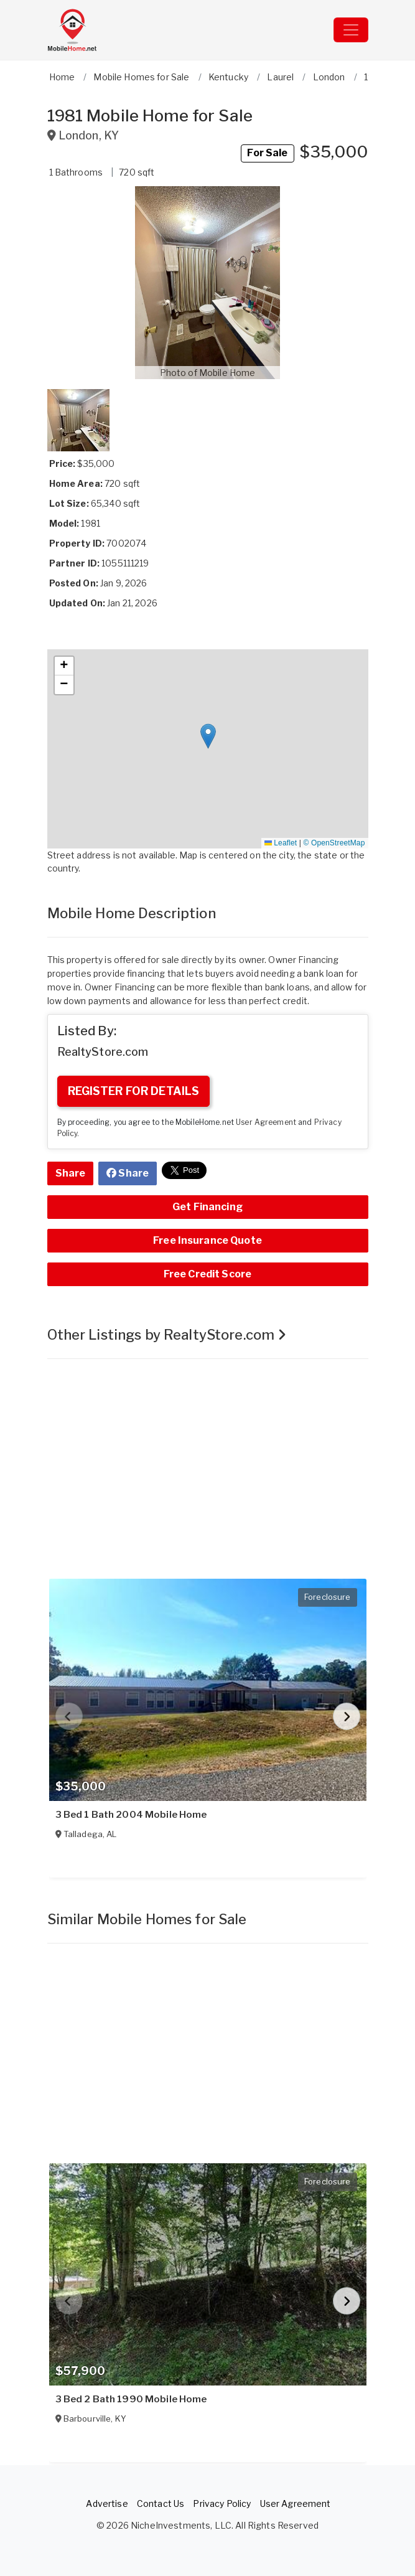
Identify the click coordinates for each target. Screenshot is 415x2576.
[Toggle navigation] (350, 29)
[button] (207, 282)
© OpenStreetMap (334, 843)
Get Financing (207, 1207)
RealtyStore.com (103, 1051)
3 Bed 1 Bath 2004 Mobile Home (131, 1814)
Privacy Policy (222, 2503)
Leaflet (280, 843)
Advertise (107, 2503)
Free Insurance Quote (207, 1240)
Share (70, 1173)
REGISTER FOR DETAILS (134, 1091)
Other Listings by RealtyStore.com (167, 1335)
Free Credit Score (207, 1274)
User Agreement (266, 1122)
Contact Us (160, 2503)
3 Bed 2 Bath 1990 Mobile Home (131, 2399)
